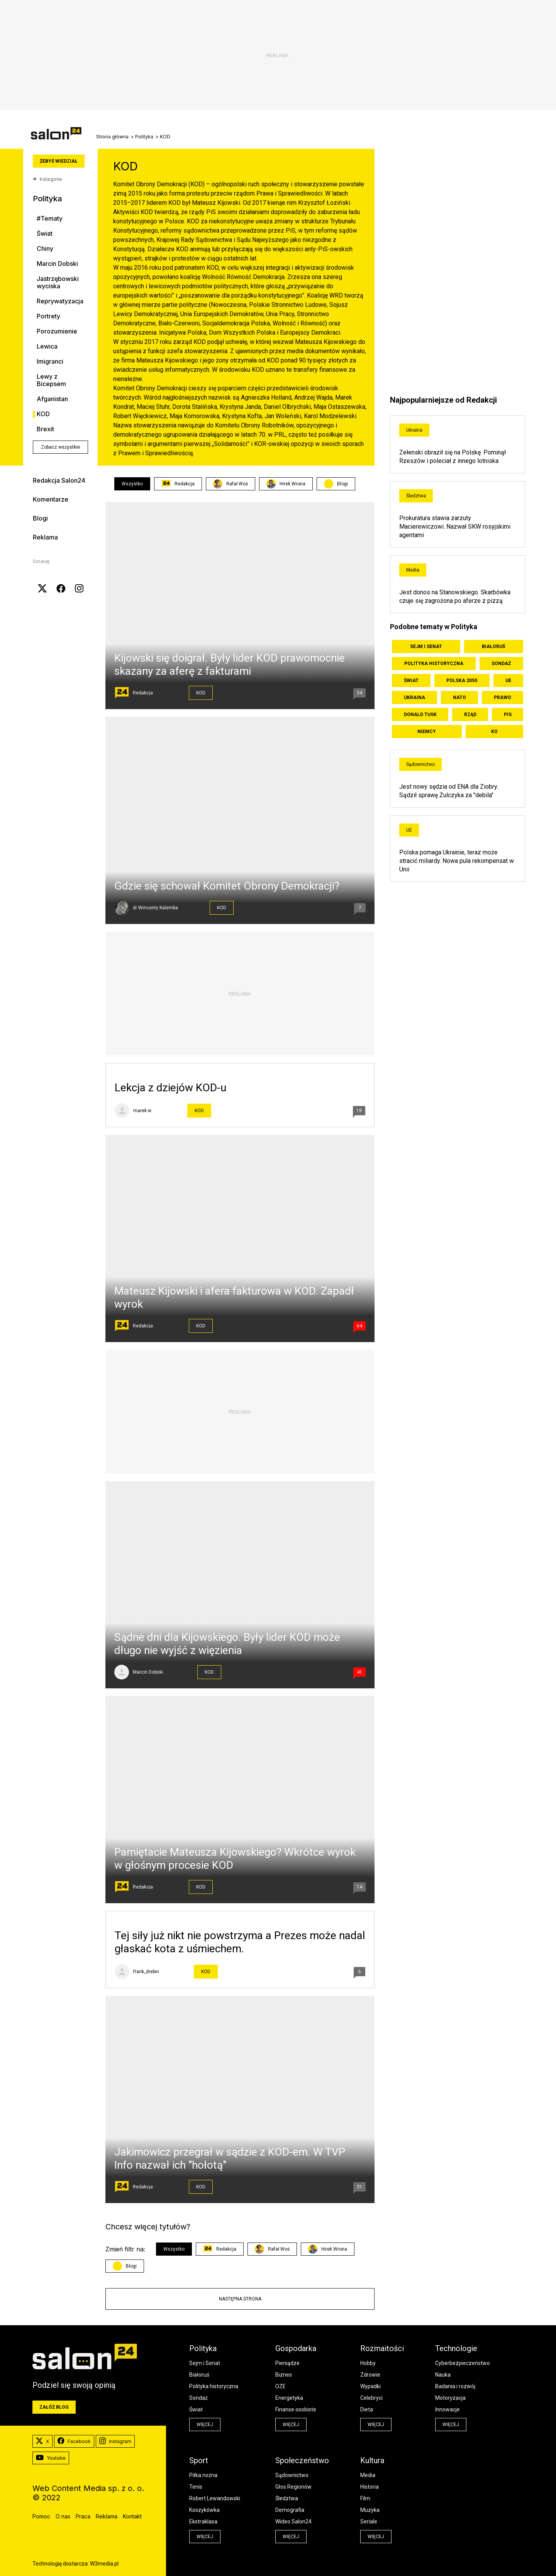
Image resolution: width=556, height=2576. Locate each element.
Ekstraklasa (203, 2521)
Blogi (40, 518)
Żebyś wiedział (59, 161)
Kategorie (47, 179)
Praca (83, 2516)
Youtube (51, 2458)
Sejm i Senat (426, 646)
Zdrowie (370, 2375)
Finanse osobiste (295, 2409)
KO (494, 731)
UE (508, 680)
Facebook (74, 2441)
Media (412, 570)
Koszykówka (204, 2510)
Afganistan (52, 399)
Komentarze (50, 499)
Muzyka (370, 2510)
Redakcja (178, 483)
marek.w (142, 1110)
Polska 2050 (461, 680)
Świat (45, 233)
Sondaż (501, 663)
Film (365, 2498)
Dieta (366, 2409)
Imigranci (50, 361)
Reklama (45, 537)
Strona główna (112, 137)
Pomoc (41, 2516)
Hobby (368, 2363)
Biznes (283, 2375)
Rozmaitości (382, 2348)
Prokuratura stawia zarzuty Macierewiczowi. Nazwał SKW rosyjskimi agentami (454, 526)
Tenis (195, 2487)
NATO (459, 697)
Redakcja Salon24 (59, 480)
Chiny (45, 248)
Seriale (368, 2521)
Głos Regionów (293, 2487)
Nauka (443, 2375)
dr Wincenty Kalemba (155, 907)
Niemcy (426, 731)
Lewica (47, 346)
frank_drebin (146, 1971)
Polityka (144, 137)
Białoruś (493, 646)
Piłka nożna (203, 2475)
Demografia (289, 2510)
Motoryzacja (450, 2398)
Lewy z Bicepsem (51, 380)
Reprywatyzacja (60, 301)
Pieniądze (287, 2363)
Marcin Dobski (57, 263)
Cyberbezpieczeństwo (462, 2363)
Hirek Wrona (285, 483)
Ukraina (414, 430)
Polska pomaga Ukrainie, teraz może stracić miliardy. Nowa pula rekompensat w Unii (456, 861)
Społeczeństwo (302, 2460)
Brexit (45, 429)
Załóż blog (54, 2407)
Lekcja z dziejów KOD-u (170, 1087)
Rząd (470, 714)
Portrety (48, 316)
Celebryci (371, 2398)
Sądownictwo (420, 764)
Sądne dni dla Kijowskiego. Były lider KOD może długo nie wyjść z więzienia (227, 1644)
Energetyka (289, 2398)
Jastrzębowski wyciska (58, 282)
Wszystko (132, 484)
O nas (63, 2516)
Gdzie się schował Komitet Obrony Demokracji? (226, 886)
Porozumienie (57, 331)
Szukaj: (41, 561)
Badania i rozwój (455, 2386)
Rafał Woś (230, 483)
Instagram (115, 2441)
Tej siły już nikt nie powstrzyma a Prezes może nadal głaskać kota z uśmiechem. (240, 1942)
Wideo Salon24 (293, 2521)
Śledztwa (416, 496)
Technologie (456, 2348)
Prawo (502, 697)
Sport (198, 2460)
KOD (43, 414)
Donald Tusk (420, 714)
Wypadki (370, 2386)
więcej (205, 2424)
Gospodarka (295, 2348)
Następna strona (240, 2299)
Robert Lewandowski (214, 2498)
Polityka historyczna (433, 663)
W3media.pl (104, 2564)
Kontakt (132, 2516)
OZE (280, 2386)
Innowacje (447, 2409)
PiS (508, 714)
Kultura (372, 2460)
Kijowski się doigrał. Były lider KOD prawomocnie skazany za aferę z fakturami (229, 664)
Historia (369, 2487)
